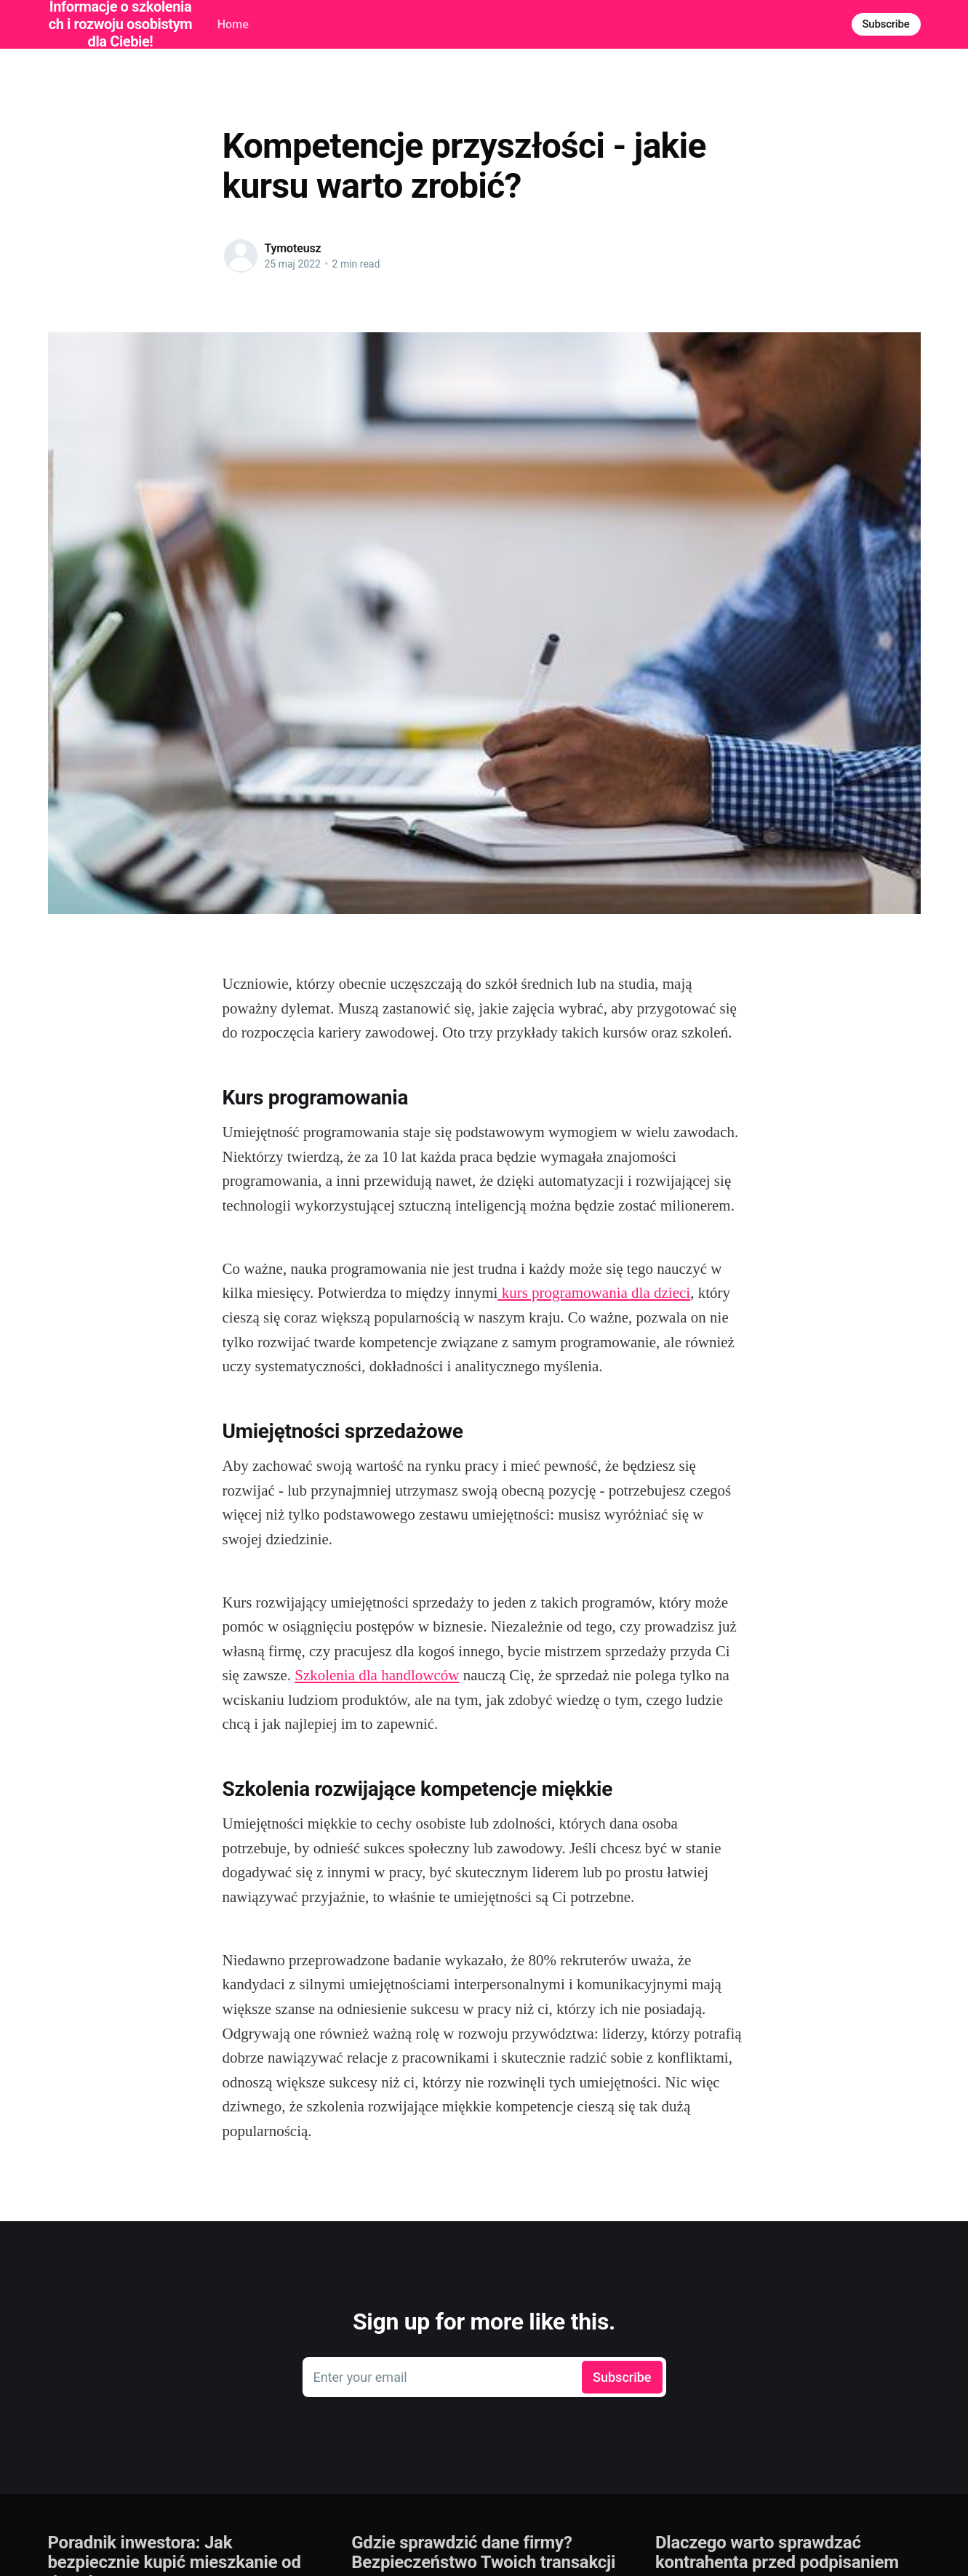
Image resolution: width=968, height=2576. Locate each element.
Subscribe (886, 24)
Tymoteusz (293, 248)
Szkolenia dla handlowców (377, 1675)
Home (233, 24)
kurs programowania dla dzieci (593, 1292)
